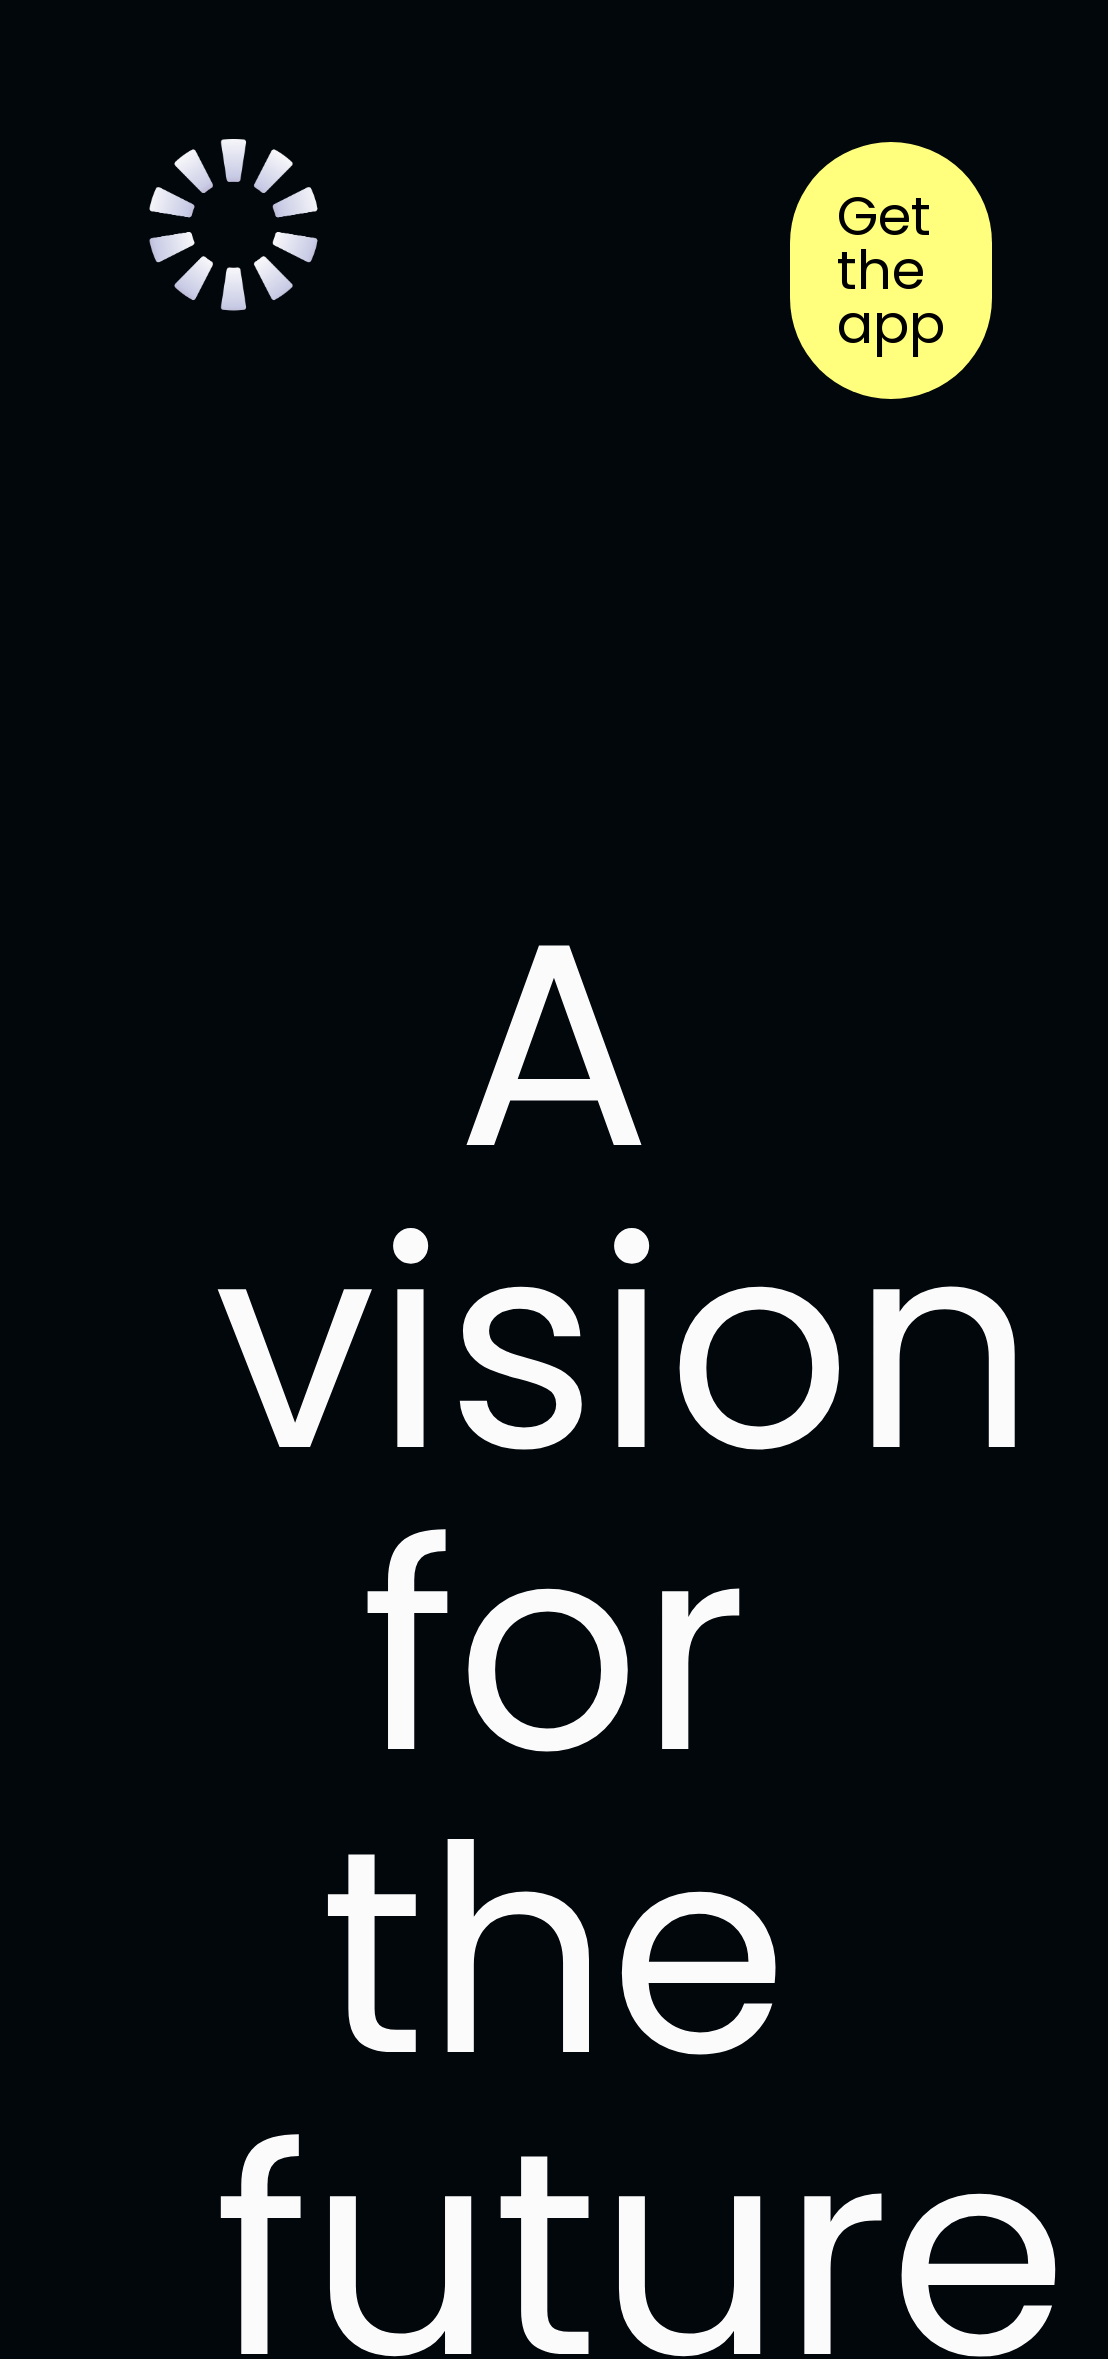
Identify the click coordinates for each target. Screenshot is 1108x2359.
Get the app (891, 270)
